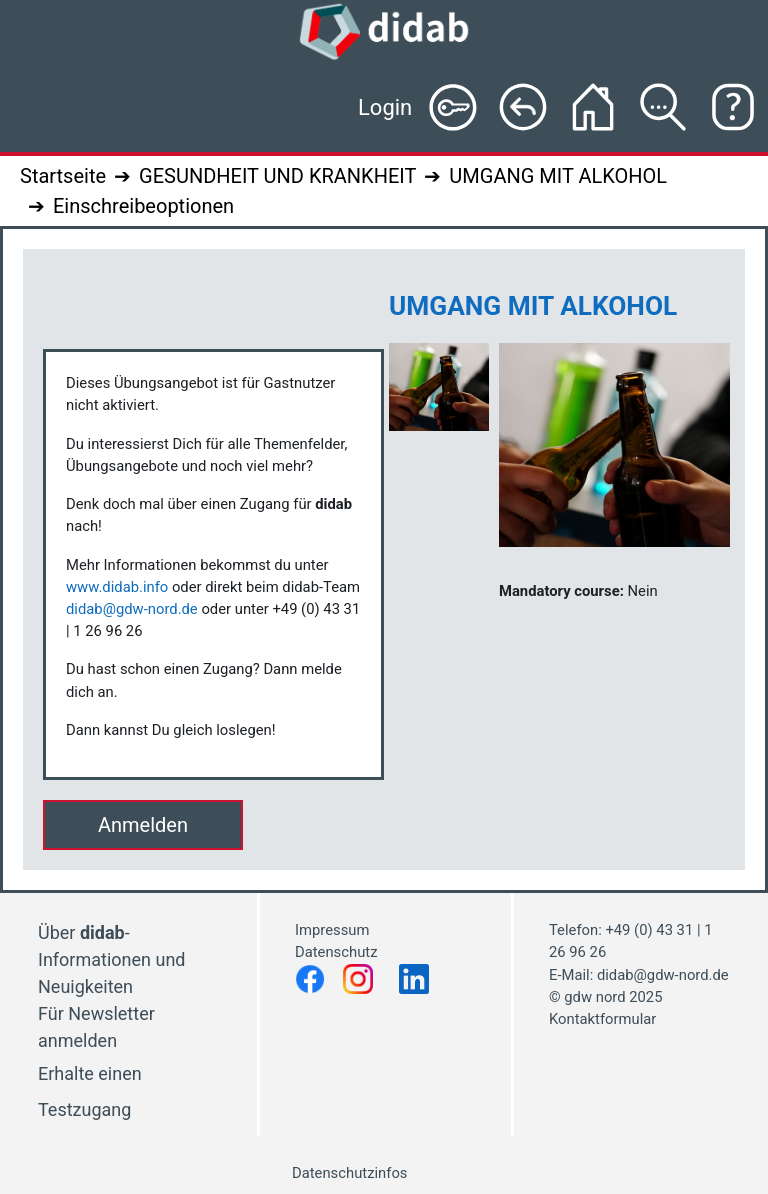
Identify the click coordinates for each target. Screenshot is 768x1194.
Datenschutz (338, 952)
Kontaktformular (602, 1019)
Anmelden (143, 825)
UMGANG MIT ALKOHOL (558, 176)
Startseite (63, 176)
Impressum (332, 930)
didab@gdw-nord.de (132, 609)
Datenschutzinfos (349, 1173)
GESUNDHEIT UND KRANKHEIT (277, 176)
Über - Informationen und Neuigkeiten (111, 959)
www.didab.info (117, 587)
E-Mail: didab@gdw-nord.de (639, 975)
